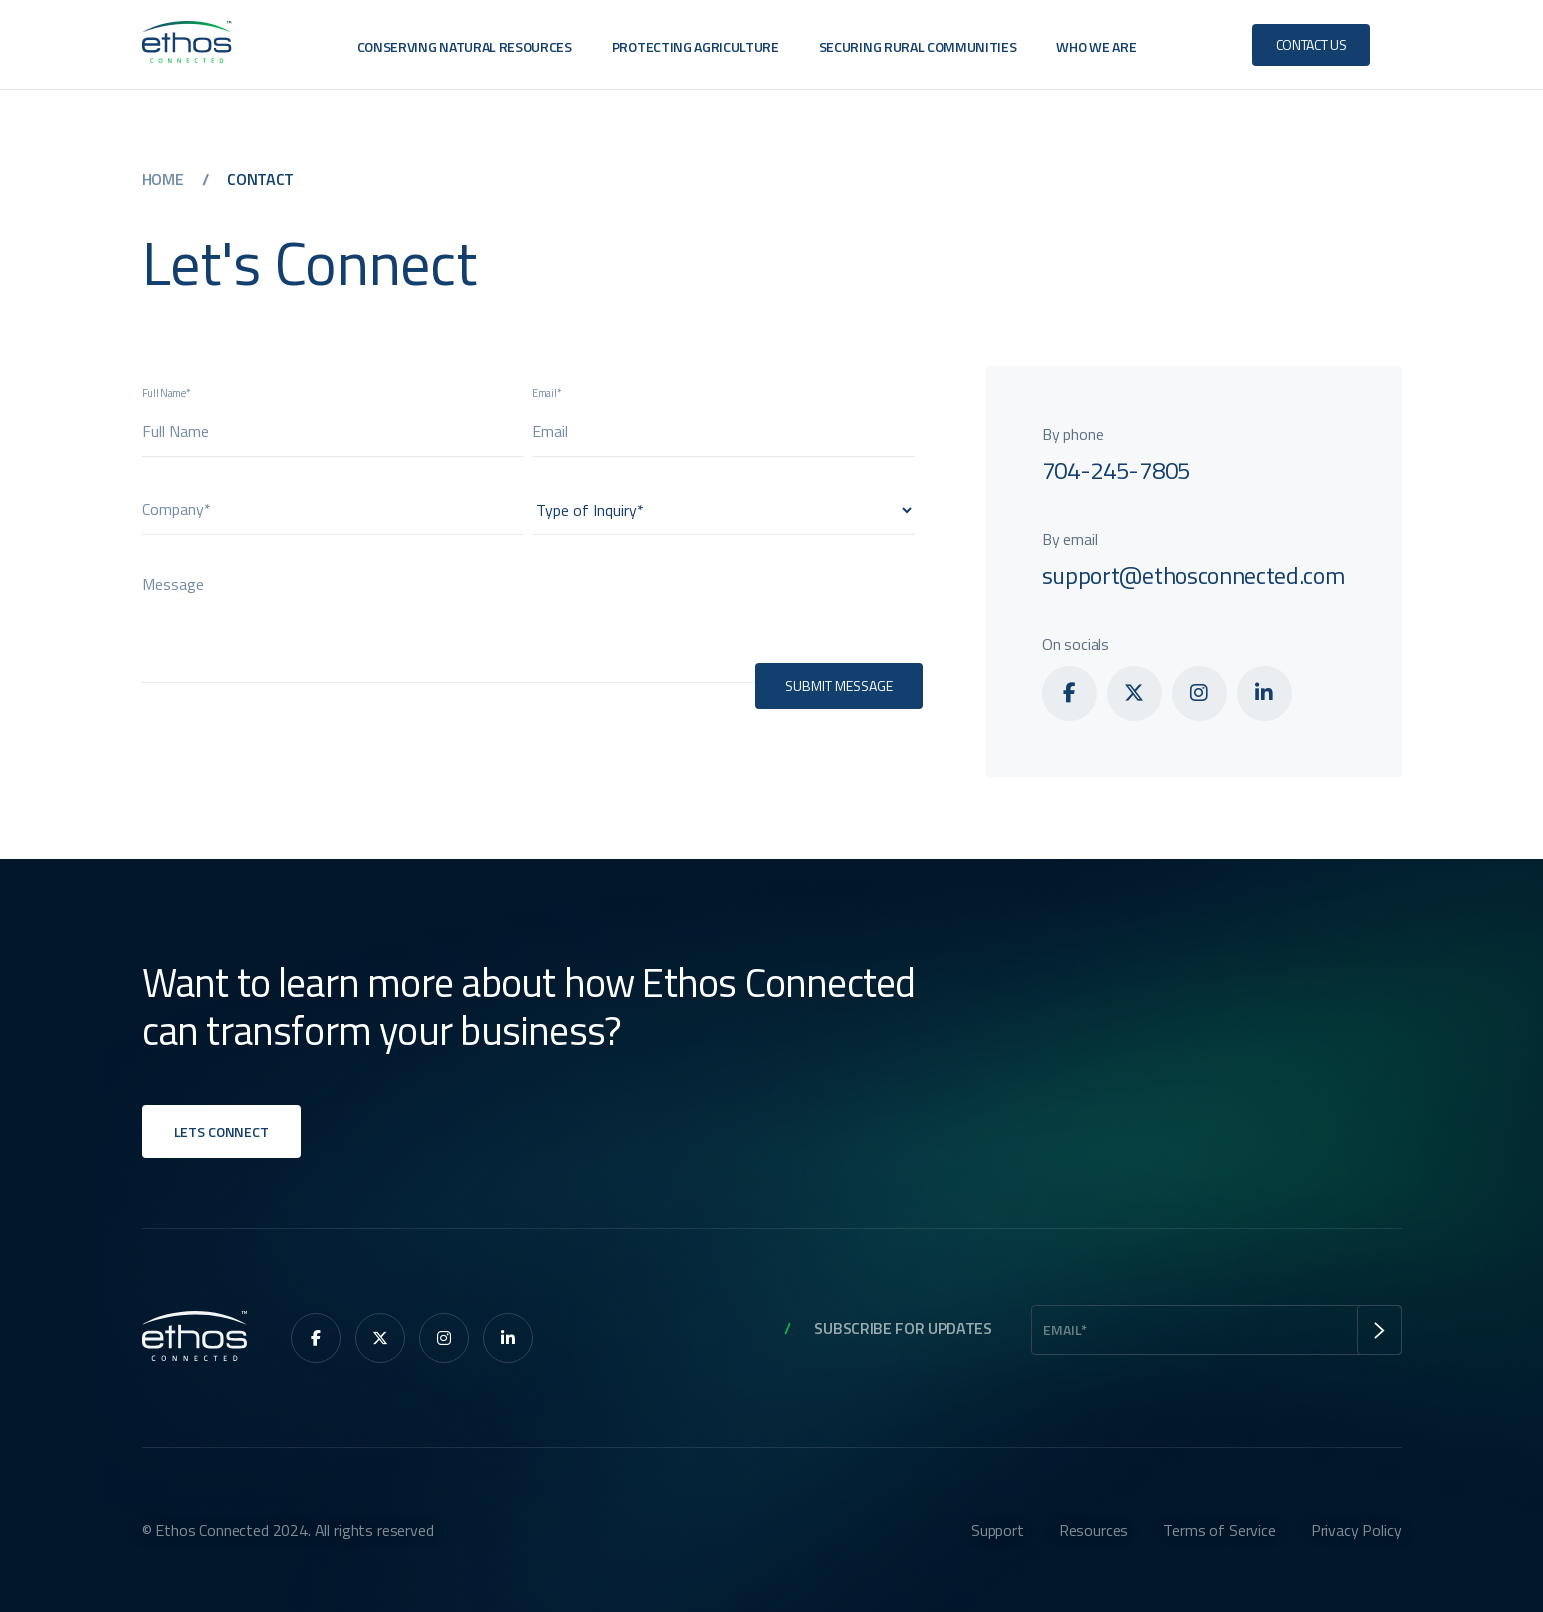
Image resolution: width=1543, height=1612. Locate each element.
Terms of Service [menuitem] (1219, 1530)
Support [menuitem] (997, 1530)
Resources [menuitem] (1094, 1530)
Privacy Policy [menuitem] (1356, 1530)
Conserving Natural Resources (464, 46)
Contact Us (1311, 44)
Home (164, 179)
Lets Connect (221, 1131)
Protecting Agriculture (695, 46)
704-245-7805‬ (1116, 470)
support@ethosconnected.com (1193, 575)
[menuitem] (1069, 693)
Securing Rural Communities (918, 46)
